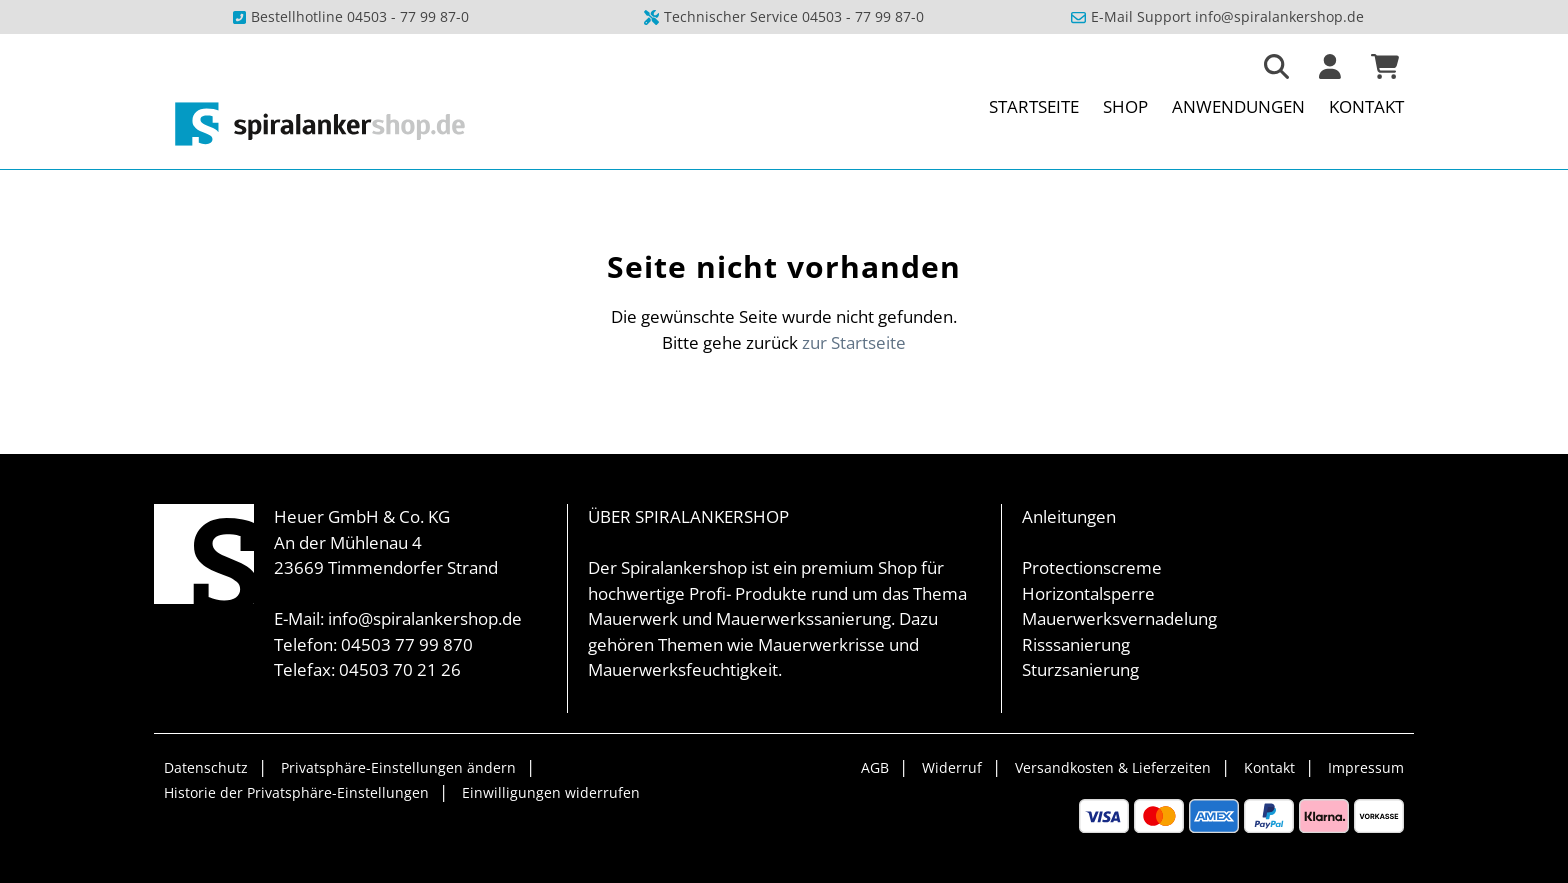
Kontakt (1366, 106)
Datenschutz (206, 767)
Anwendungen (1238, 106)
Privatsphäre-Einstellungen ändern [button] (398, 767)
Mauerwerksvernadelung (1119, 618)
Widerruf (952, 767)
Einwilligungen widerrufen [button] (551, 792)
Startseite (1034, 106)
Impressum (1366, 767)
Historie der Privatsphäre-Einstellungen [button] (296, 792)
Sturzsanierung (1080, 669)
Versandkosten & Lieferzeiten (1113, 767)
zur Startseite (854, 342)
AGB (875, 767)
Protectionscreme (1092, 567)
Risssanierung (1076, 644)
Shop (1125, 106)
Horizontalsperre (1088, 593)
